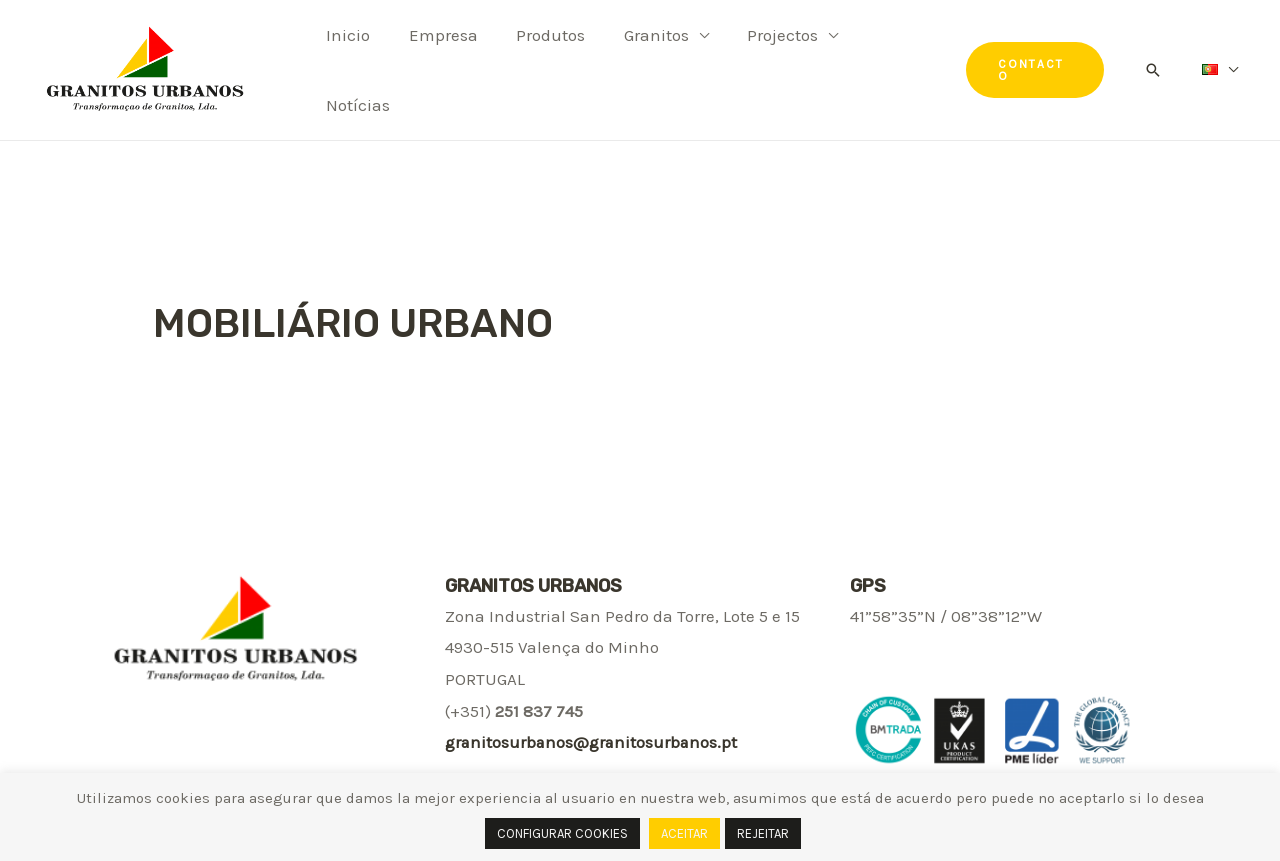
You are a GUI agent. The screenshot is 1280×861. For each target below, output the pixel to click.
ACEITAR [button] (684, 833)
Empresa (436, 64)
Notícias (884, 64)
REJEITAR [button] (763, 833)
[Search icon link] (1155, 64)
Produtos (539, 64)
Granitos (640, 64)
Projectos (762, 64)
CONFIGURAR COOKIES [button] (562, 833)
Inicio (346, 64)
